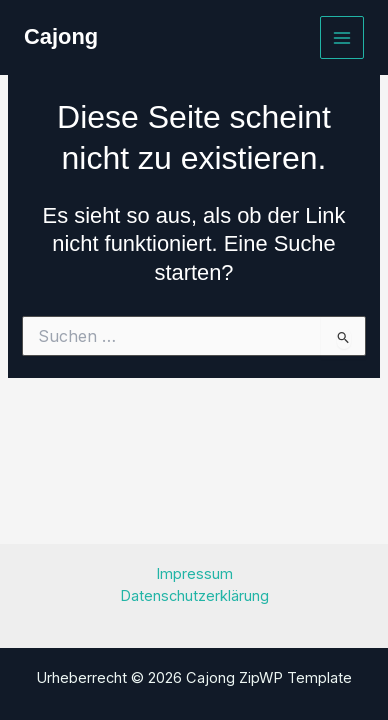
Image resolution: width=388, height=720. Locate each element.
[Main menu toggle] (342, 38)
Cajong (61, 36)
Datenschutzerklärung (194, 596)
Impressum (194, 574)
